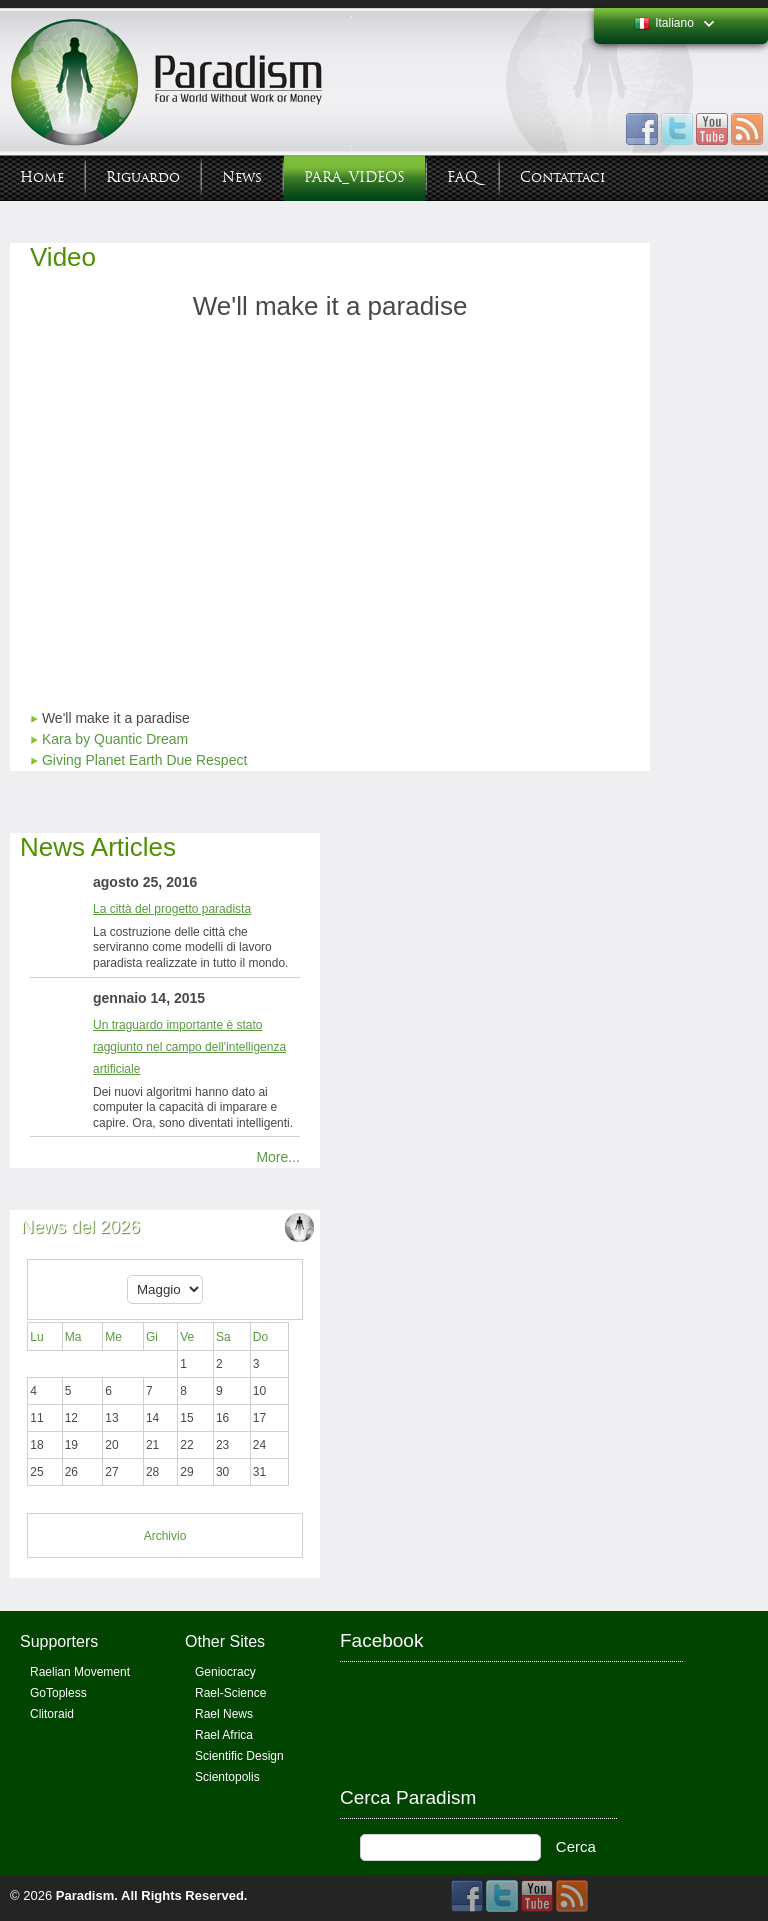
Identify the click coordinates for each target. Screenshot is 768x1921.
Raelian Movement (80, 1672)
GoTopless (58, 1693)
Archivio (165, 1536)
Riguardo (143, 177)
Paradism (85, 1895)
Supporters (59, 1641)
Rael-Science (230, 1693)
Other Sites (225, 1641)
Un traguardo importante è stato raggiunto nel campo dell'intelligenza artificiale (189, 1047)
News (242, 177)
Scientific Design (239, 1756)
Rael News (224, 1714)
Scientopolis (227, 1777)
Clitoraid (52, 1714)
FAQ (462, 177)
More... (278, 1157)
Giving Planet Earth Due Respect (144, 760)
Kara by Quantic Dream (115, 739)
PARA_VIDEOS (354, 177)
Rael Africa (224, 1735)
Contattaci (562, 177)
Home (42, 177)
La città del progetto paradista (172, 909)
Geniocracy (225, 1672)
